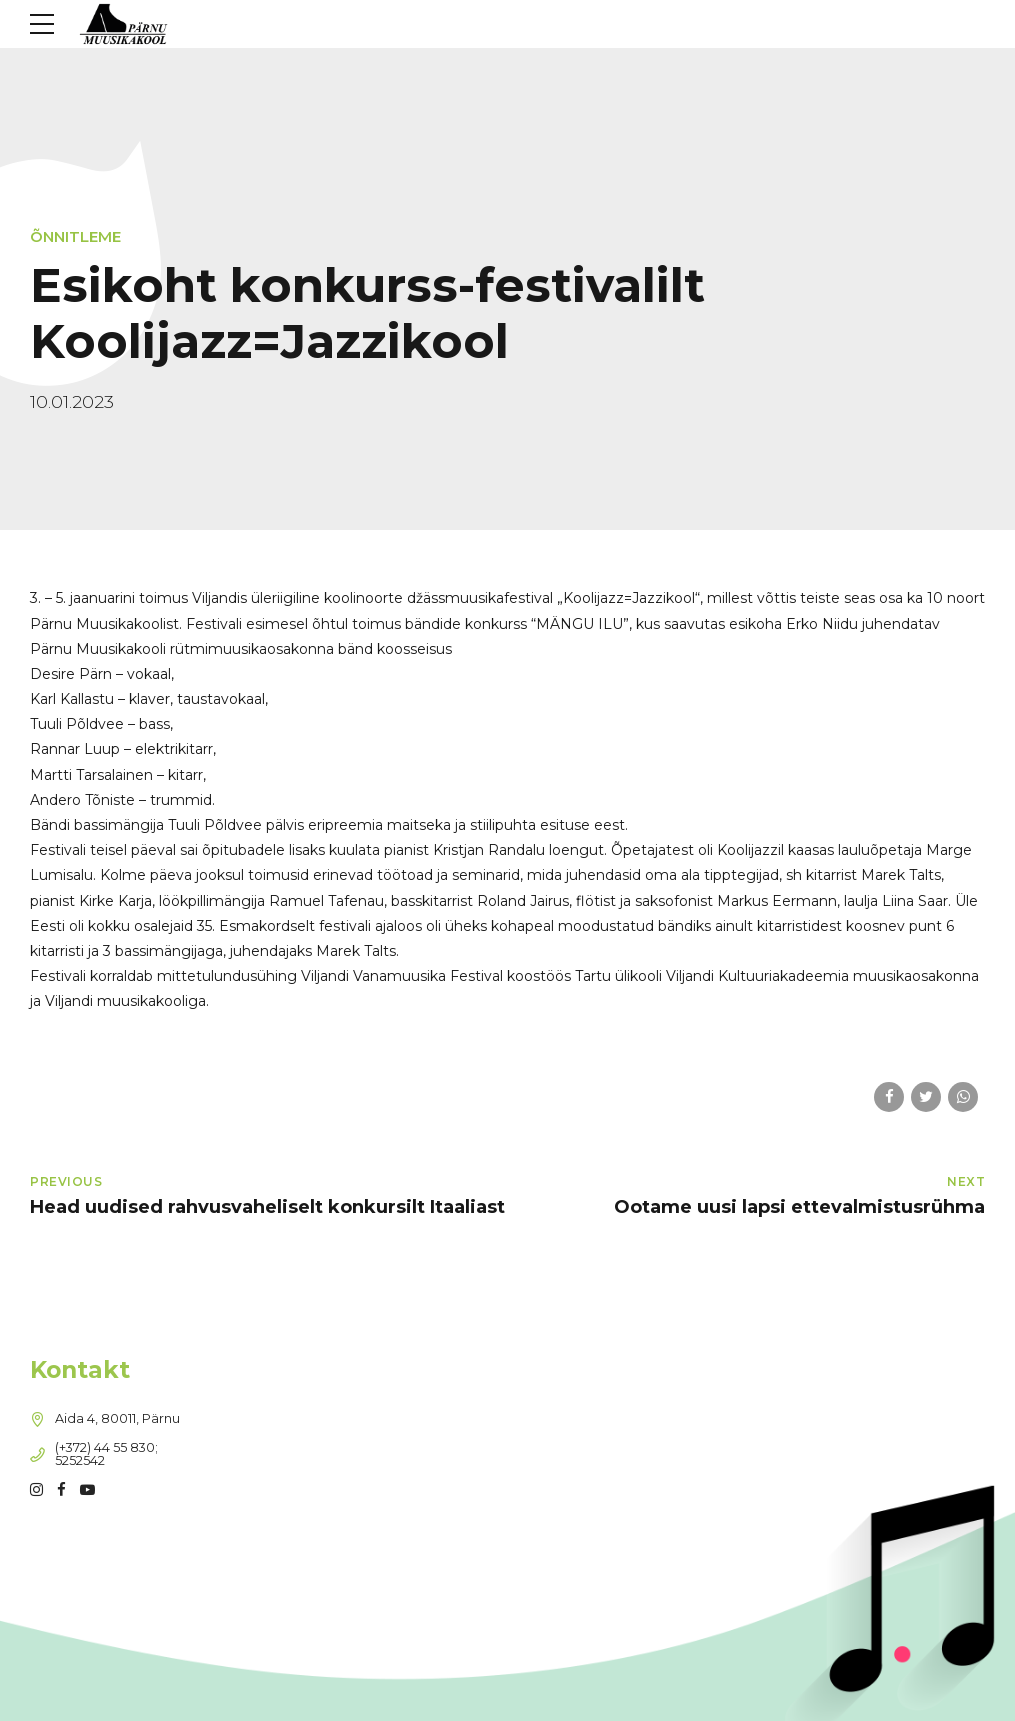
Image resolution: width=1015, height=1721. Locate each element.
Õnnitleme (75, 236)
